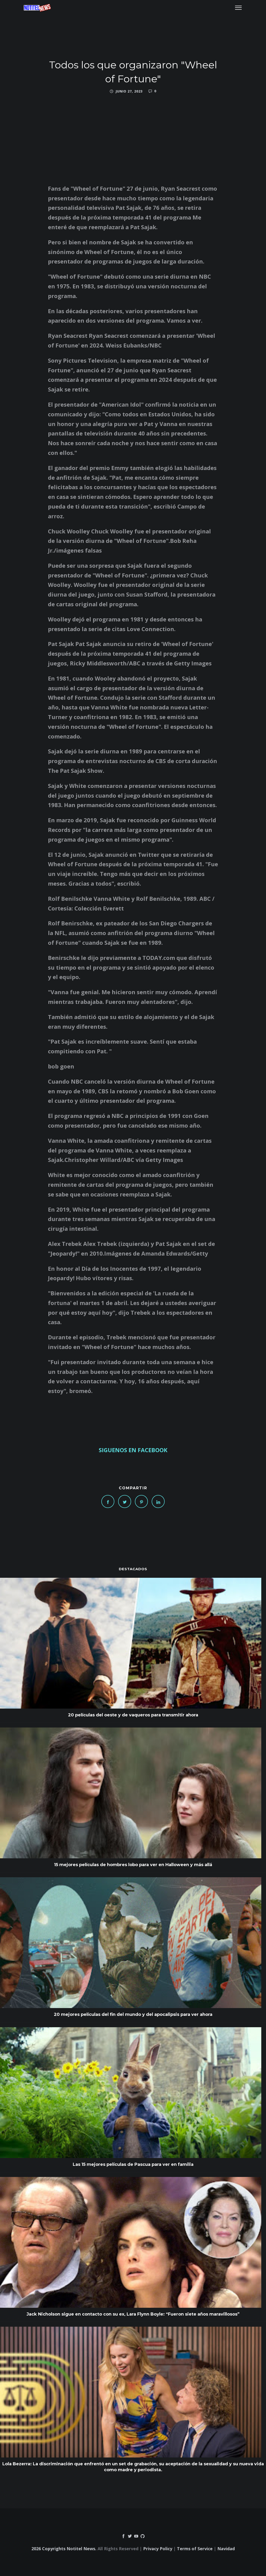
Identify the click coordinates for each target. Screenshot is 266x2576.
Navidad (226, 2548)
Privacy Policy (157, 2548)
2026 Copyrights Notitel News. (63, 2548)
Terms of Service (195, 2548)
